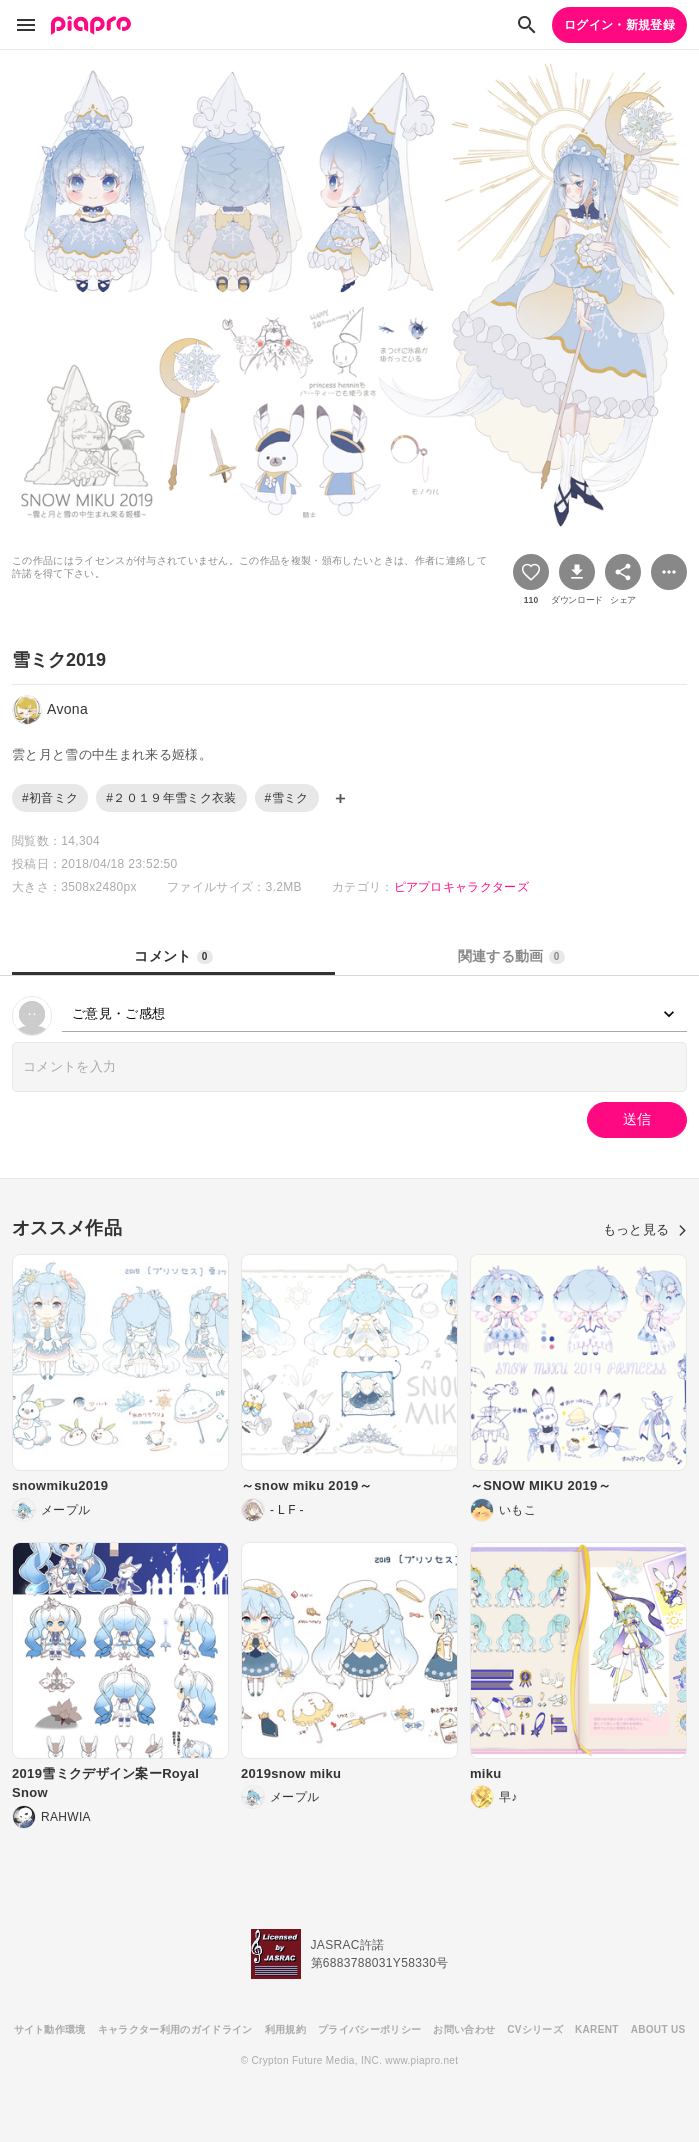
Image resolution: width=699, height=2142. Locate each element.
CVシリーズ (535, 2029)
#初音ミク (50, 798)
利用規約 (285, 2029)
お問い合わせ (464, 2029)
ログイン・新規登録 (619, 25)
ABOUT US (658, 2029)
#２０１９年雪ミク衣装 (171, 798)
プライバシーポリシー (369, 2029)
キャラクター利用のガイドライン (175, 2029)
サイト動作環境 (50, 2029)
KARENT (597, 2029)
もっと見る (645, 1229)
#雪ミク (287, 798)
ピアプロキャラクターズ (462, 887)
